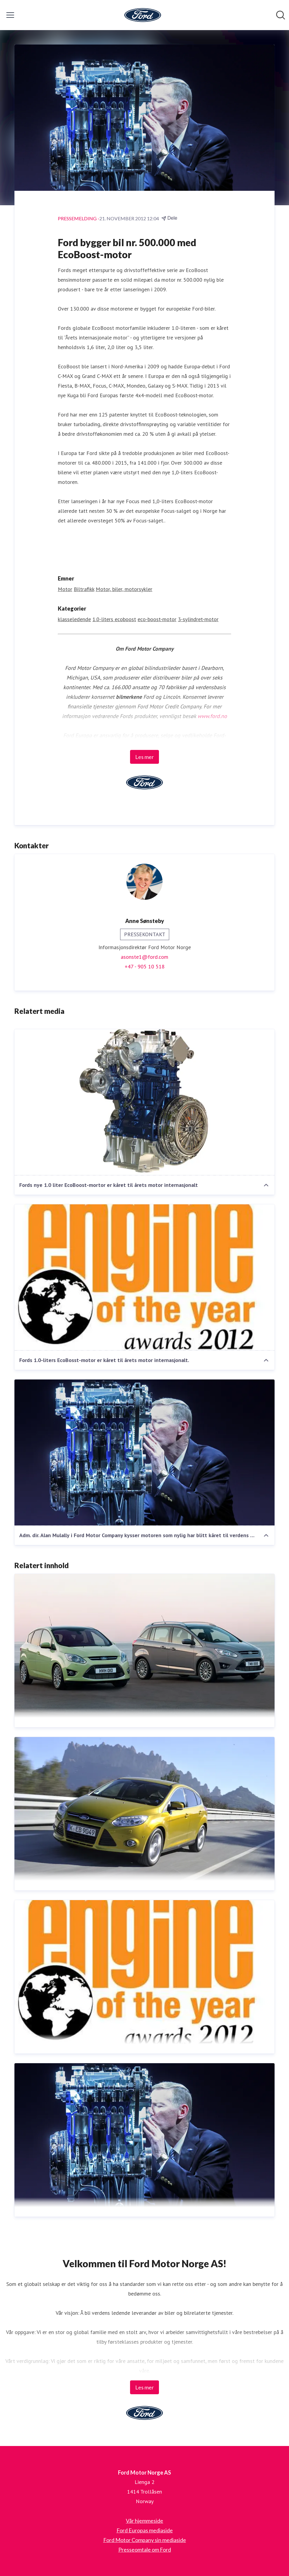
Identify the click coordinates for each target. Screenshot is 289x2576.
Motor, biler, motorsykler (124, 589)
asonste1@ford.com (144, 956)
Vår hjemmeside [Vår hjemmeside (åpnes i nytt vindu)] (144, 2520)
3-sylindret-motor (198, 619)
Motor (65, 589)
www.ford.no (212, 716)
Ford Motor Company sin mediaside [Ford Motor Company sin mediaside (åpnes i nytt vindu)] (144, 2540)
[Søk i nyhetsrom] (280, 15)
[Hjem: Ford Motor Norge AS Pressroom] (143, 15)
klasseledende (74, 619)
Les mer (144, 757)
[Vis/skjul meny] (10, 15)
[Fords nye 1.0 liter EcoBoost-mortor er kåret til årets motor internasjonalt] (144, 1102)
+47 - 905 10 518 (145, 966)
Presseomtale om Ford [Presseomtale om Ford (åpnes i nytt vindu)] (144, 2549)
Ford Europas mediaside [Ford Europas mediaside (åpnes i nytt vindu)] (145, 2530)
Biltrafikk (84, 589)
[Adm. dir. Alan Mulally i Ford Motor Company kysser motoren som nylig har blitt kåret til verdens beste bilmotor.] (144, 1452)
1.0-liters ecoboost (114, 619)
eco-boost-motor (157, 619)
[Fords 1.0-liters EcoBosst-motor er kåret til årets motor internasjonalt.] (144, 1277)
